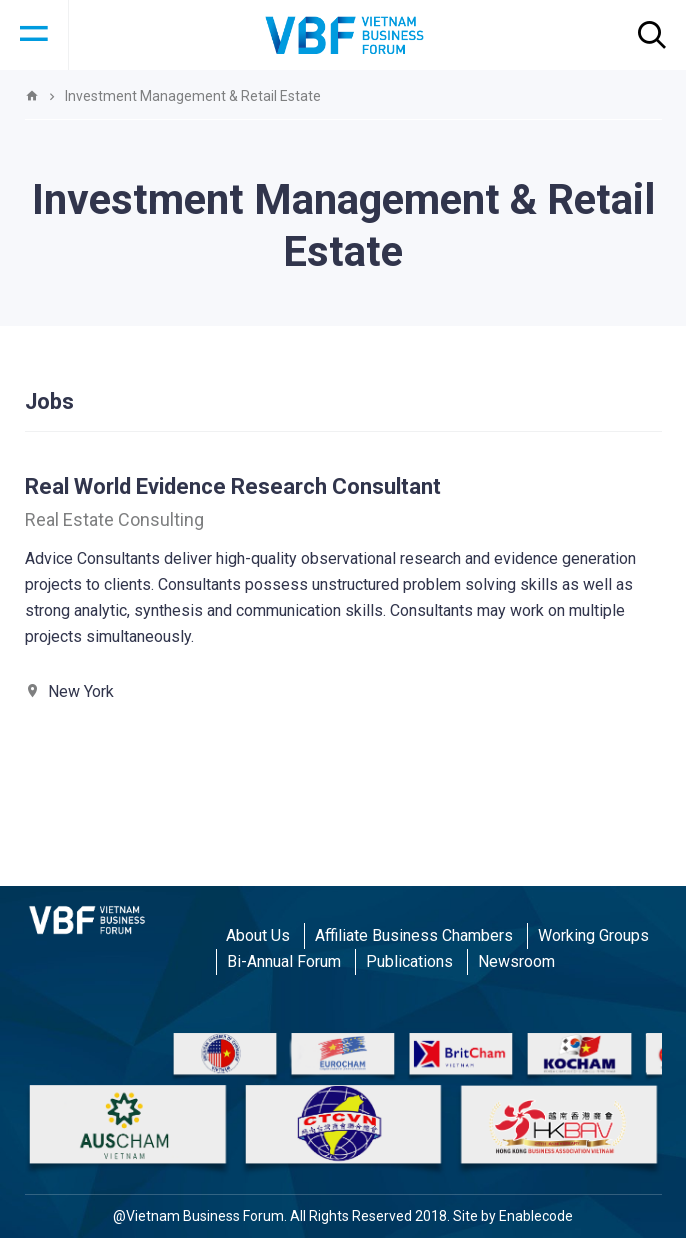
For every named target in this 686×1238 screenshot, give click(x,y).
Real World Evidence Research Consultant (233, 486)
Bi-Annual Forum (284, 961)
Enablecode (536, 1216)
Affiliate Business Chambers (414, 935)
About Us (258, 935)
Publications (409, 961)
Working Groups (593, 935)
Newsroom (516, 961)
